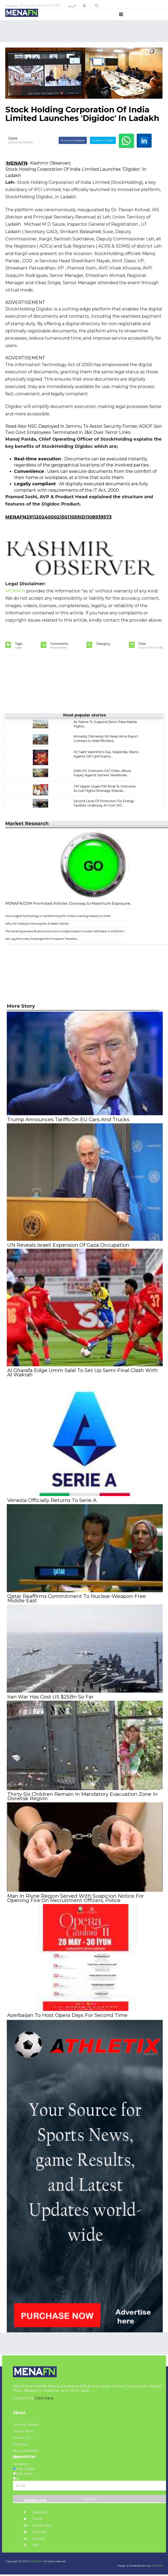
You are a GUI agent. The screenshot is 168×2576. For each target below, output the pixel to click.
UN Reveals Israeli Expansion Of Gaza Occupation (68, 1252)
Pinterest (35, 2533)
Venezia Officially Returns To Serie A (51, 1506)
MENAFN (17, 171)
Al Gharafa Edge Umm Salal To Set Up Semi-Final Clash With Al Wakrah (82, 1379)
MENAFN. (36, 2562)
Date (13, 146)
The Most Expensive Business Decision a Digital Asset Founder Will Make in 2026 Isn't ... (65, 939)
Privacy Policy (23, 2433)
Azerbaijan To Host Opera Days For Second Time (67, 2017)
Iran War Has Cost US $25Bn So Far (50, 1701)
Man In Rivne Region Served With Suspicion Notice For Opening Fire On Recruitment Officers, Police (75, 1900)
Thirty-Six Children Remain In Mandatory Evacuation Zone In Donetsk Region (82, 1799)
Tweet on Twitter (103, 148)
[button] (84, 5)
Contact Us (21, 2439)
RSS (31, 2547)
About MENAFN (25, 2452)
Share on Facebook (73, 148)
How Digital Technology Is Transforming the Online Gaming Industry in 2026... (58, 924)
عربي (71, 5)
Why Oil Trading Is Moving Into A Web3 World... (37, 932)
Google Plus (37, 2527)
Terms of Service (25, 2426)
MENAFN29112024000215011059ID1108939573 (58, 525)
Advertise (20, 2446)
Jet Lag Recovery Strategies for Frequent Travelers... (42, 947)
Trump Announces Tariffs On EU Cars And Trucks (68, 1127)
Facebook (35, 2514)
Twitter (33, 2520)
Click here (44, 2399)
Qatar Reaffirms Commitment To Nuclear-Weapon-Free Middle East (76, 1603)
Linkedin (34, 2540)
